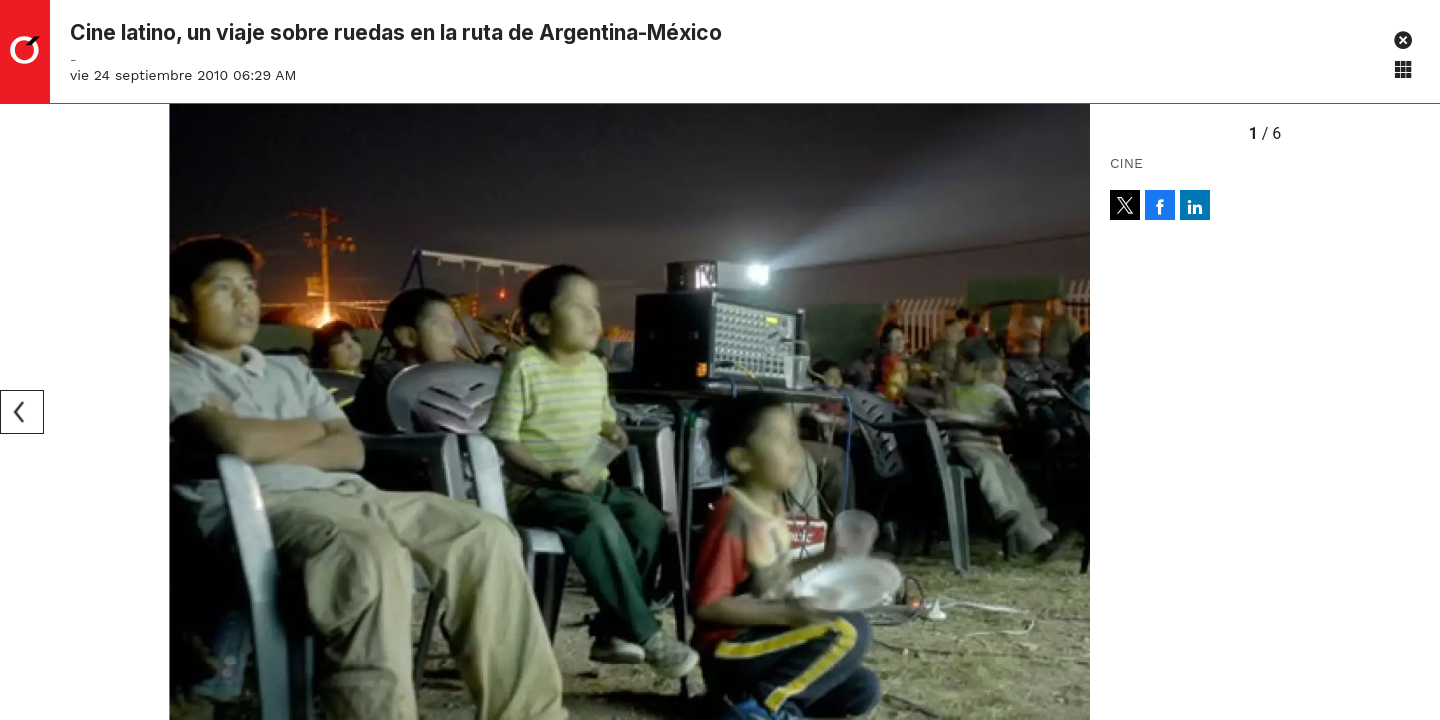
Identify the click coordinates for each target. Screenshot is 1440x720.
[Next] (1068, 412)
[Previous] (22, 412)
